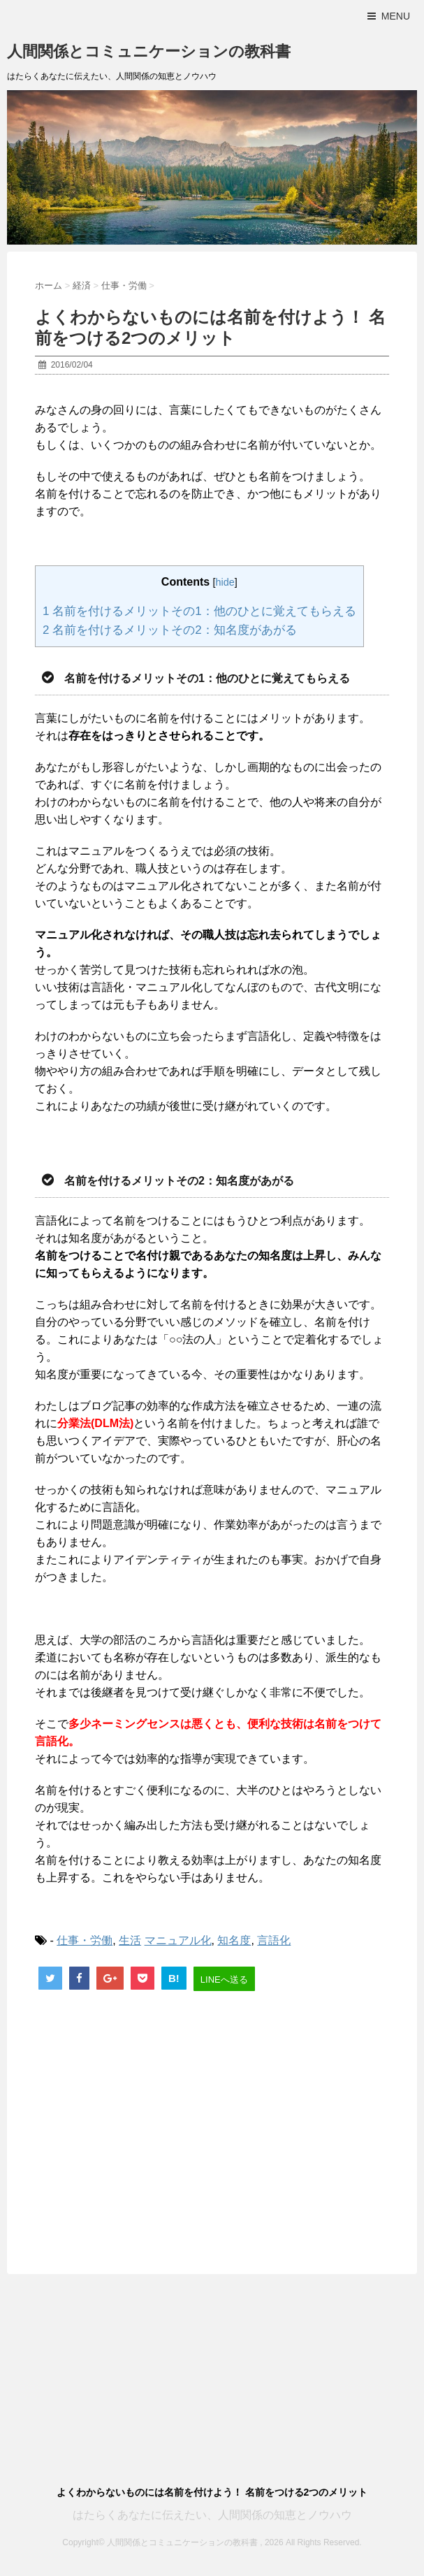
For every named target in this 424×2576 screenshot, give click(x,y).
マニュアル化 (178, 1940)
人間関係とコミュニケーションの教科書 (149, 51)
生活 (130, 1940)
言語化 (274, 1940)
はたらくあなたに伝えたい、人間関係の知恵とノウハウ (212, 2515)
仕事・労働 (84, 1940)
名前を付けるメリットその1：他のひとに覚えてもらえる (199, 611)
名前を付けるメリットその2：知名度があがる (170, 630)
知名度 (234, 1940)
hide (225, 582)
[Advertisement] (212, 2120)
